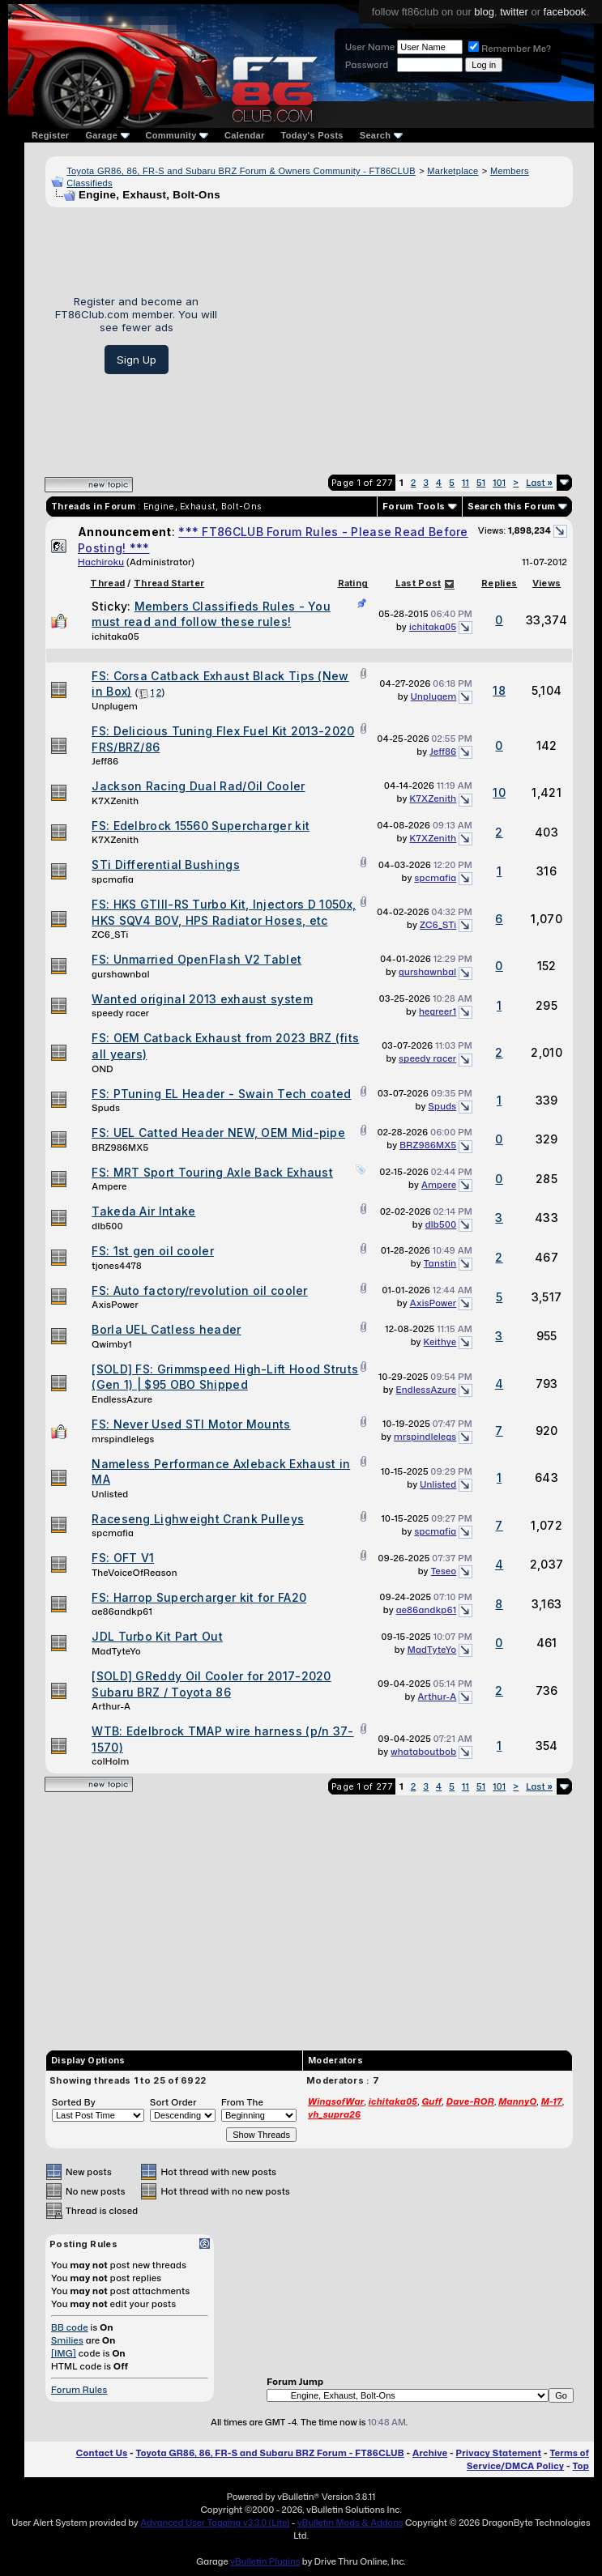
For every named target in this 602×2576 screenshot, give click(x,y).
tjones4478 (117, 1265)
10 (499, 792)
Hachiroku (101, 562)
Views (546, 583)
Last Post (418, 583)
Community (177, 135)
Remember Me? (509, 48)
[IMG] (63, 2353)
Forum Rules (79, 2389)
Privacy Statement (499, 2452)
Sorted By (74, 2102)
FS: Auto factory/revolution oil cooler (199, 1290)
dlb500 (107, 1226)
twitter (514, 12)
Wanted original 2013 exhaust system (202, 999)
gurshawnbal (120, 974)
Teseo (444, 1571)
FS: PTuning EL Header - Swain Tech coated (221, 1094)
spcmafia (113, 879)
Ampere (109, 1186)
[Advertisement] (401, 334)
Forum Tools (413, 506)
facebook (565, 12)
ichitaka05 (115, 636)
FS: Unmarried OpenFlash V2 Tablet (196, 959)
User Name (370, 46)
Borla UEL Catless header (166, 1329)
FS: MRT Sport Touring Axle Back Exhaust (212, 1172)
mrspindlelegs (123, 1439)
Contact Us (101, 2452)
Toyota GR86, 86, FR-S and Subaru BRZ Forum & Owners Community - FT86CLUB (241, 171)
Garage (107, 135)
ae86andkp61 (122, 1611)
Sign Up (136, 359)
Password (366, 64)
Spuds (106, 1107)
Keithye (440, 1341)
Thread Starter (169, 583)
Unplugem (115, 706)
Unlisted (110, 1494)
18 (499, 690)
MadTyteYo (116, 1651)
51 (480, 482)
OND (102, 1068)
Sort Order (173, 2102)
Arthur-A (111, 1706)
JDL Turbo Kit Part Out (157, 1636)
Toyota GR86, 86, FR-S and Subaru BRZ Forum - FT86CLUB (269, 2452)
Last (539, 482)
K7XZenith (115, 800)
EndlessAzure (122, 1399)
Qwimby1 (111, 1344)
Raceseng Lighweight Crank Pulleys (198, 1519)
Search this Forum (512, 506)
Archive (429, 2452)
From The (242, 2102)
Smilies (67, 2340)
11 (465, 482)
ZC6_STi (110, 934)
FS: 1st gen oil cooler (153, 1251)
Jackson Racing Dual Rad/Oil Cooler (198, 786)
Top (581, 2465)
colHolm (110, 1761)
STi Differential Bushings (166, 864)
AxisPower (115, 1304)
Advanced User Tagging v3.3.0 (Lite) (214, 2522)
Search (381, 135)
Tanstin (440, 1263)
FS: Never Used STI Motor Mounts (191, 1424)
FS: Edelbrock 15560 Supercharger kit (201, 825)
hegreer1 (437, 1011)
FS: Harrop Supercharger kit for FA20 (199, 1597)
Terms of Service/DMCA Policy (528, 2459)
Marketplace (452, 171)
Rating (353, 583)
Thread (107, 583)
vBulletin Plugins (265, 2561)
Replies (499, 583)
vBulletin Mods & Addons (350, 2522)
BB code (69, 2327)
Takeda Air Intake (143, 1211)
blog (484, 12)
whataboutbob (423, 1751)
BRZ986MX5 (120, 1147)
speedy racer (120, 1013)
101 (499, 482)
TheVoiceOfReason (134, 1572)
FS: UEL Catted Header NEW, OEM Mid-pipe (218, 1132)
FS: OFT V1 (123, 1558)
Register (50, 135)
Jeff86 (105, 761)
